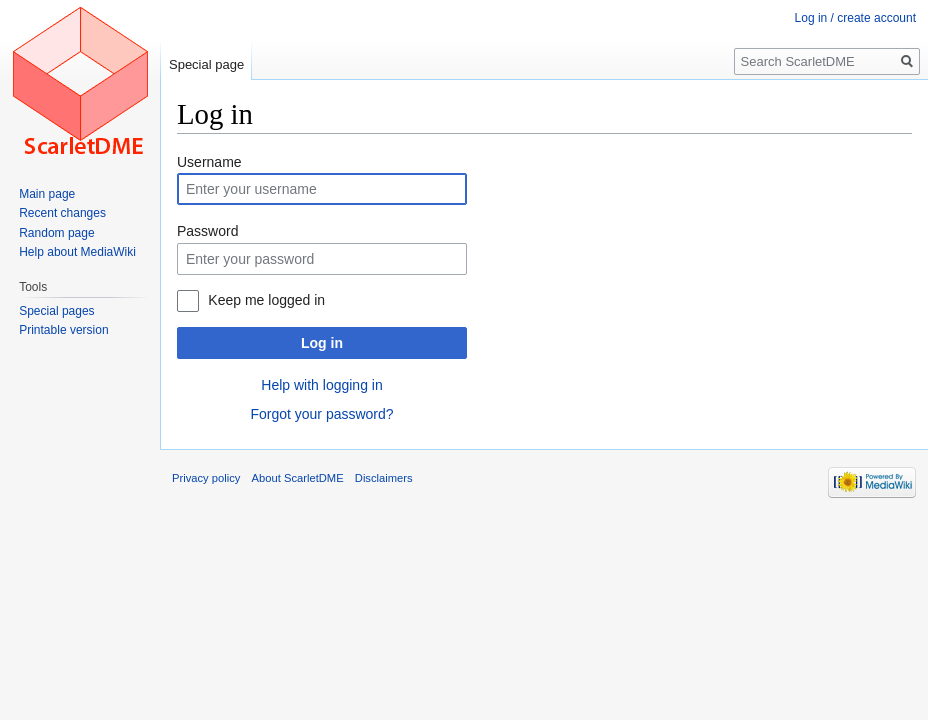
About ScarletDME (298, 478)
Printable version (63, 330)
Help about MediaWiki (77, 252)
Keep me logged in (266, 300)
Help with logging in (321, 385)
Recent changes (62, 213)
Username (209, 162)
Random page (56, 233)
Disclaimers (384, 478)
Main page (47, 194)
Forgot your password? (321, 414)
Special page (206, 64)
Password (207, 231)
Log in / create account (855, 18)
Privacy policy (206, 478)
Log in (322, 343)
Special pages (56, 311)
